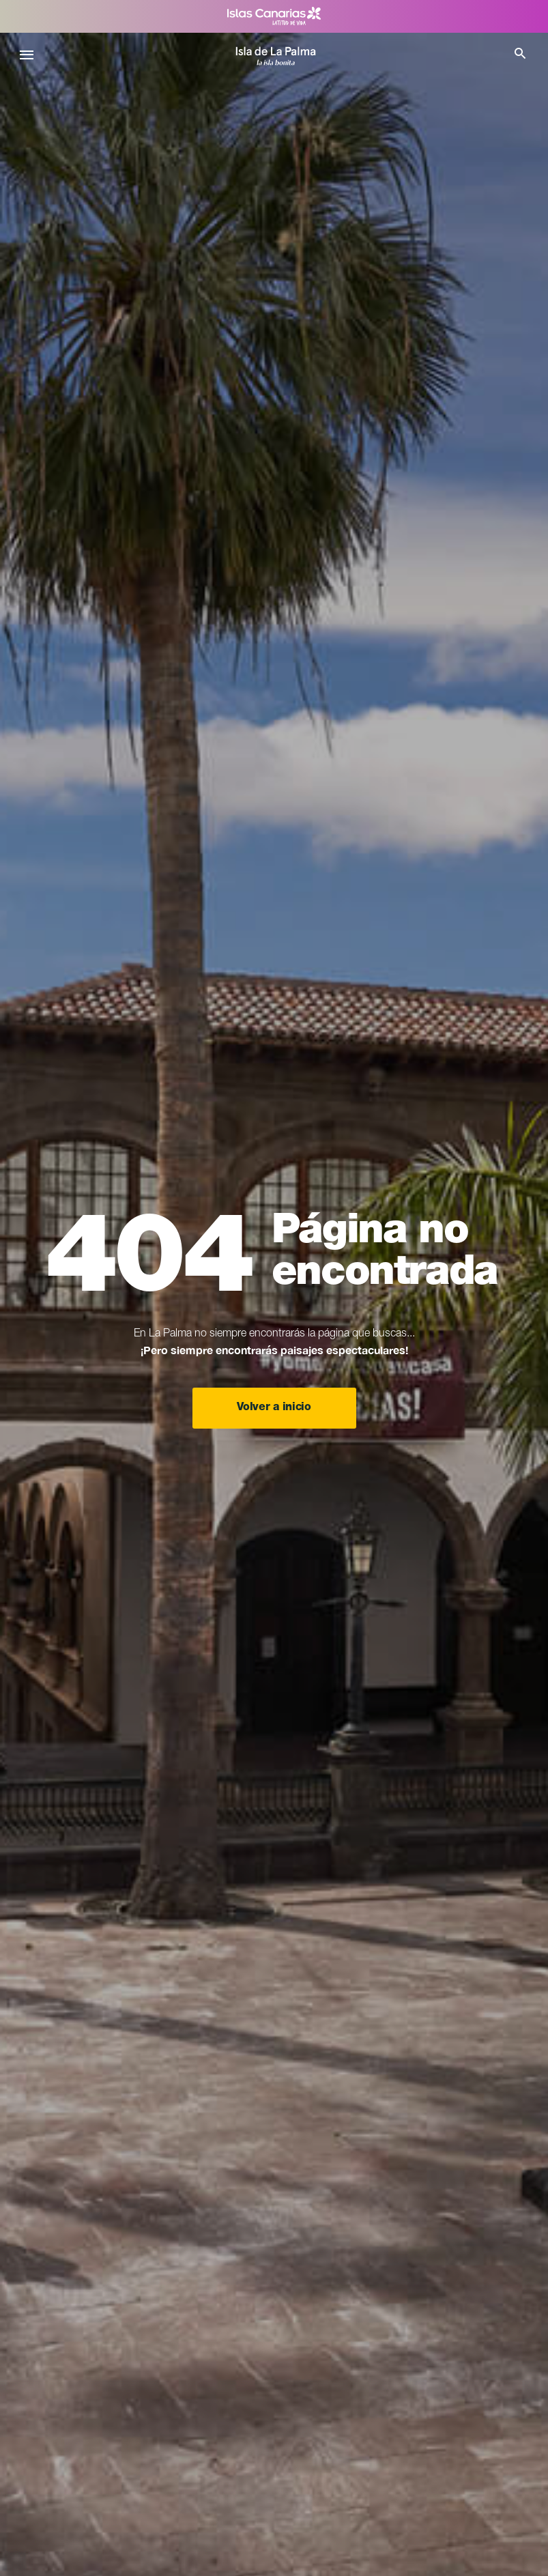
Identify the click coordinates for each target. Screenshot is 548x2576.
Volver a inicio (274, 1408)
